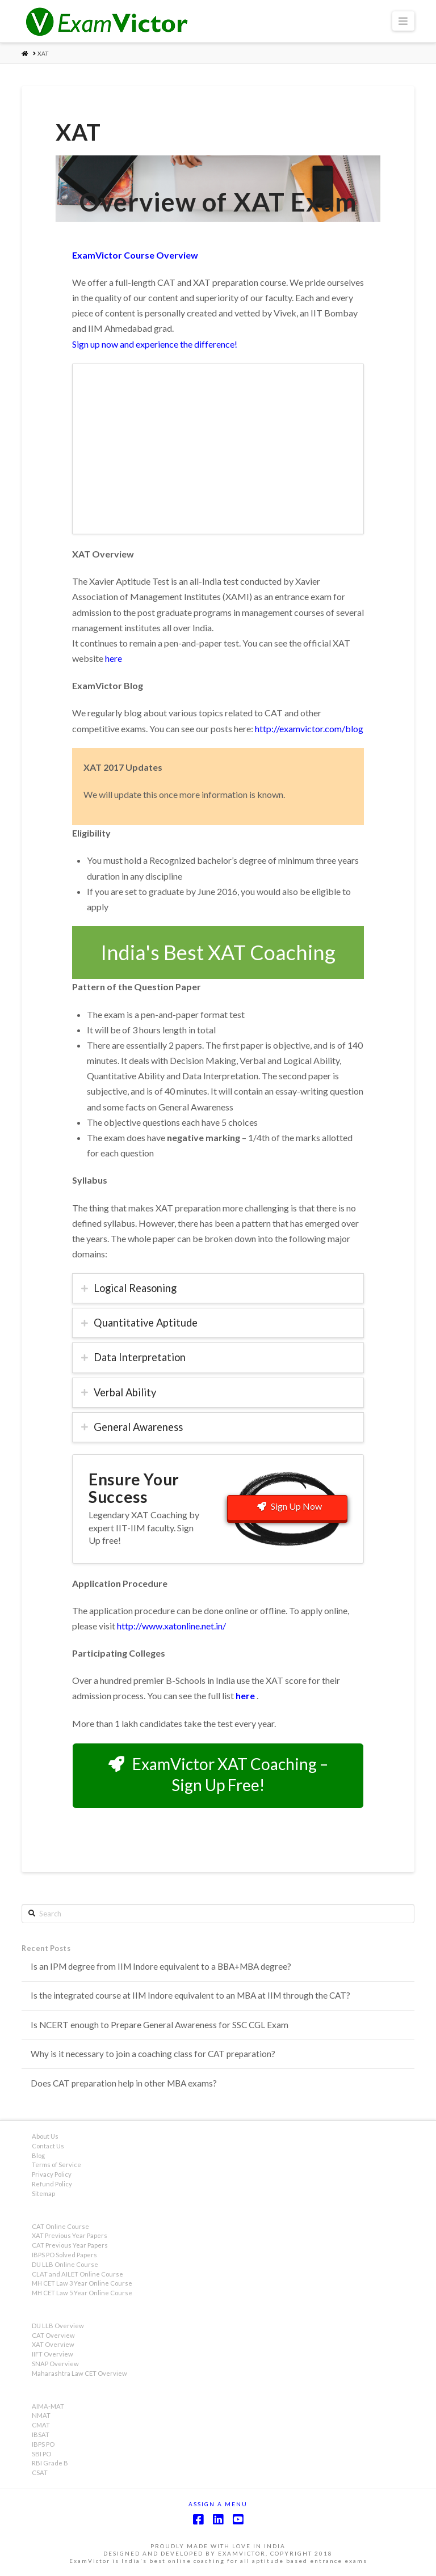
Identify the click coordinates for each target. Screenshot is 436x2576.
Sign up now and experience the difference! (154, 344)
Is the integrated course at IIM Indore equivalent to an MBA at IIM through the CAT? (190, 1995)
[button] (403, 21)
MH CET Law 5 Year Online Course (82, 2292)
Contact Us (48, 2146)
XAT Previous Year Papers (69, 2235)
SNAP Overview (55, 2363)
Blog (38, 2155)
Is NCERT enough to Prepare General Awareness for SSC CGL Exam (159, 2025)
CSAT (40, 2472)
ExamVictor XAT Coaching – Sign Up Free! (218, 1774)
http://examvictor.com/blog (309, 728)
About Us (45, 2136)
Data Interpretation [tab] (140, 1357)
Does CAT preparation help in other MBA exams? (124, 2083)
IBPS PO (43, 2444)
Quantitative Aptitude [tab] (146, 1322)
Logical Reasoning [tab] (135, 1288)
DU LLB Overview (58, 2325)
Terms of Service (56, 2164)
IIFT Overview (52, 2354)
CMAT (41, 2425)
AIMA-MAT (48, 2406)
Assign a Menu (218, 2504)
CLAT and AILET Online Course (77, 2274)
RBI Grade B (50, 2463)
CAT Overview (53, 2335)
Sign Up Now (289, 1506)
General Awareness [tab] (138, 1427)
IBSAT (40, 2434)
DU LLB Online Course (65, 2264)
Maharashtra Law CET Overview (79, 2373)
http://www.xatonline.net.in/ (171, 1625)
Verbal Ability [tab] (125, 1392)
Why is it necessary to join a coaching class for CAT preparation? (153, 2054)
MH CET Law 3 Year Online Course (82, 2283)
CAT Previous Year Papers (70, 2245)
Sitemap (43, 2193)
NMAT (41, 2415)
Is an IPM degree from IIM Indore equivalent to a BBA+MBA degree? (161, 1966)
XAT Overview (53, 2344)
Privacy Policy (52, 2174)
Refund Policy (52, 2184)
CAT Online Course (60, 2226)
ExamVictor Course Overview (135, 255)
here (113, 658)
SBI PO (41, 2453)
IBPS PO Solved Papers (64, 2254)
